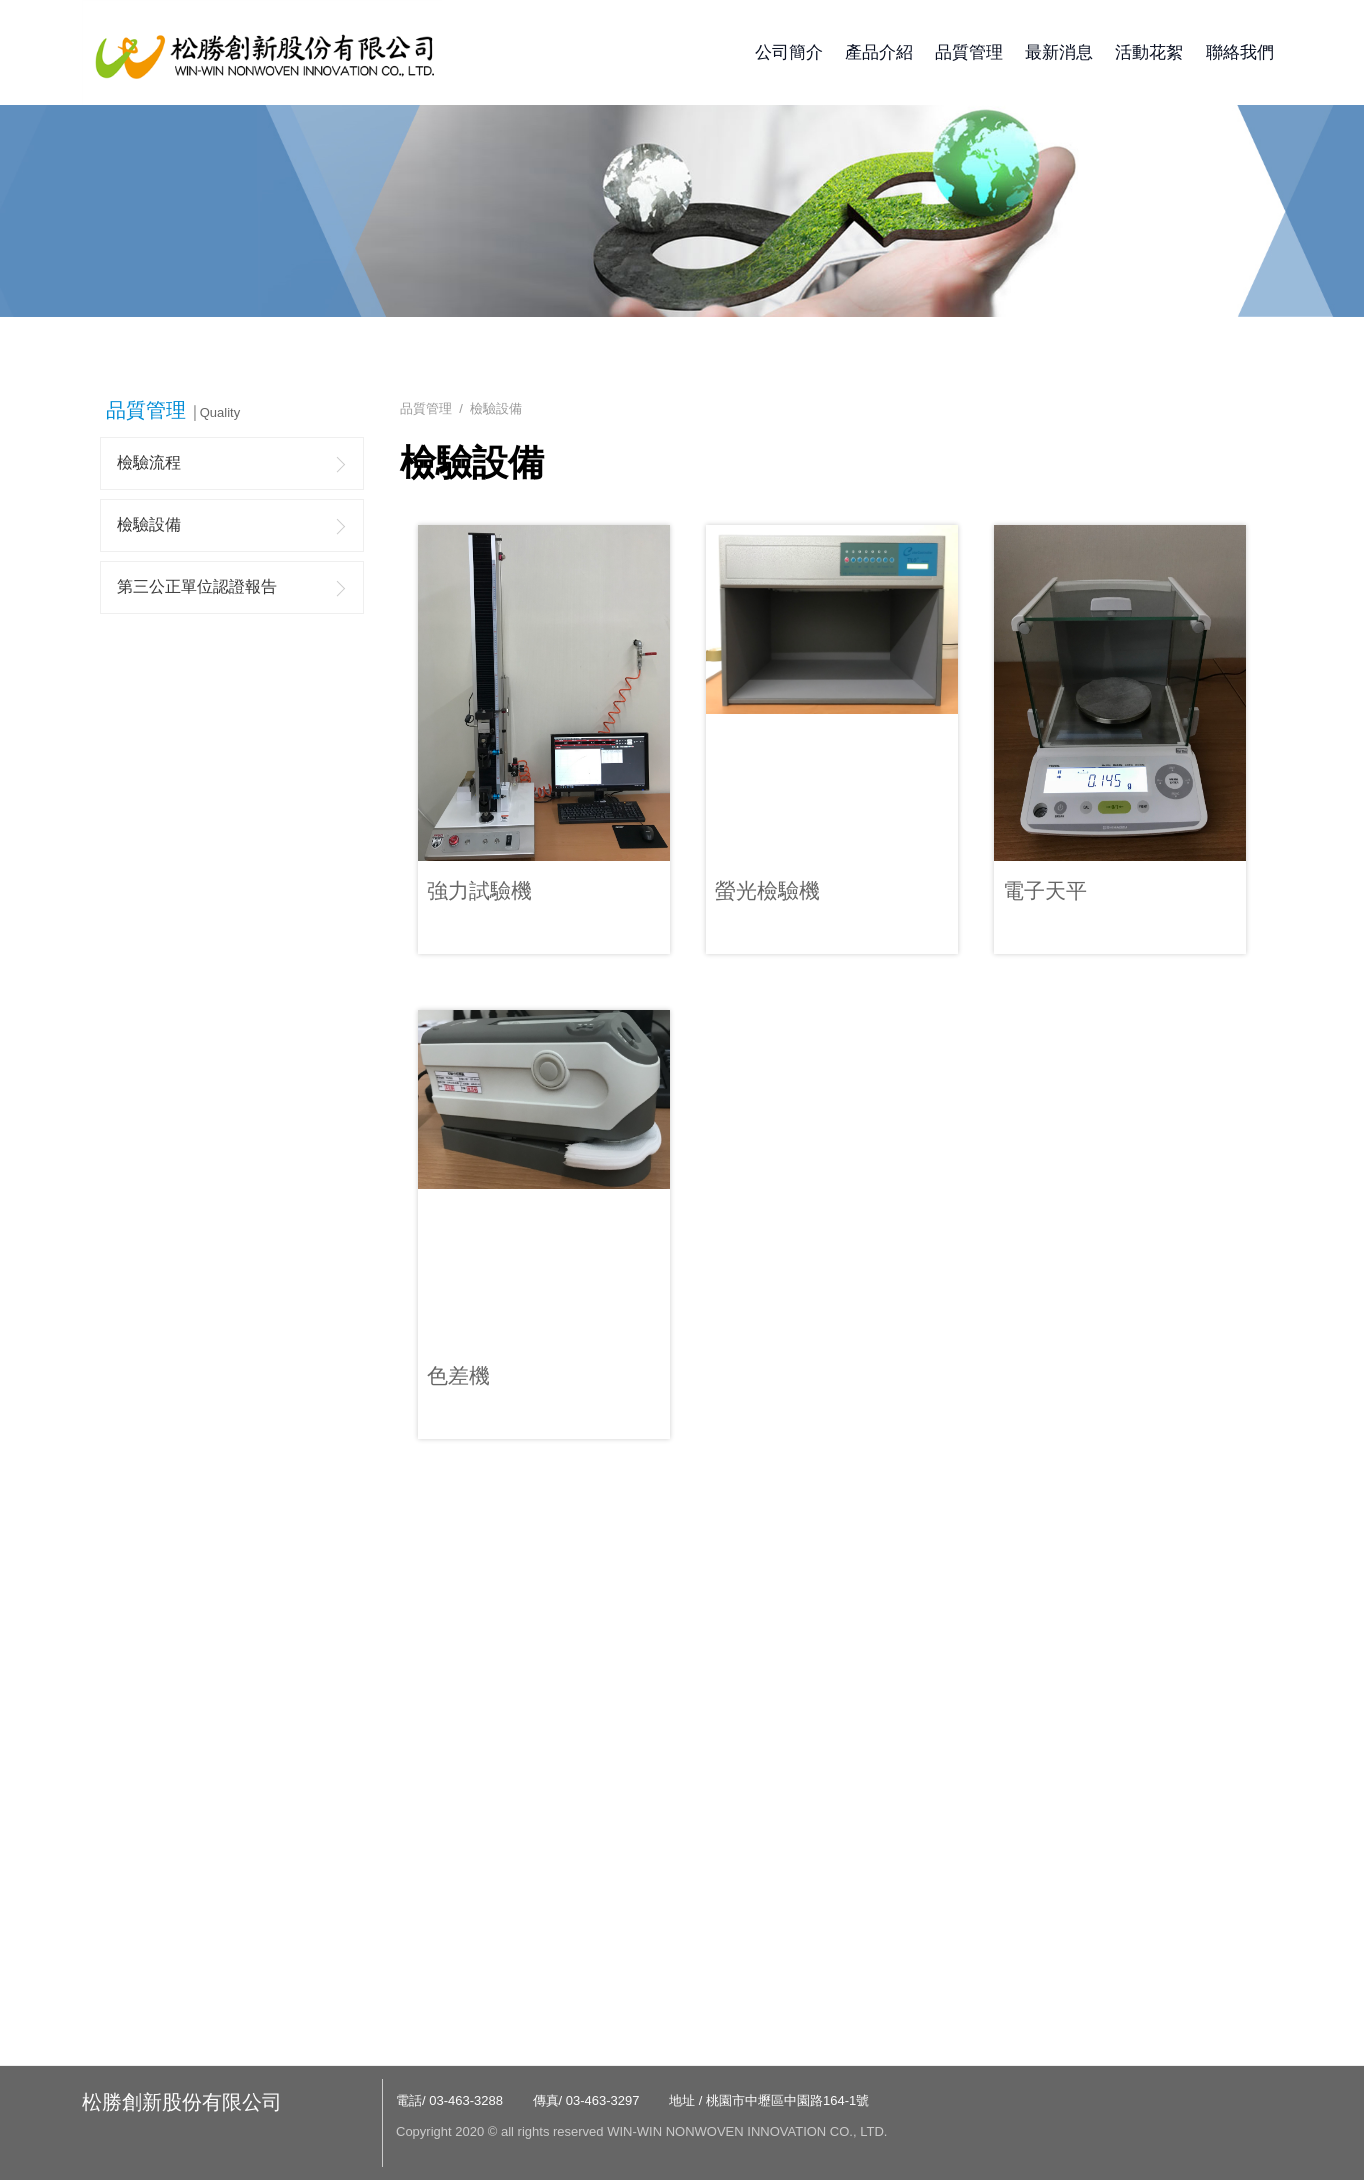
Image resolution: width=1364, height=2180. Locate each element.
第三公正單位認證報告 (197, 586)
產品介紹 (879, 52)
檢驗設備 (149, 524)
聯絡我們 (1240, 52)
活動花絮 (1149, 52)
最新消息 (1059, 52)
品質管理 (969, 52)
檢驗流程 (149, 462)
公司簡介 (789, 52)
